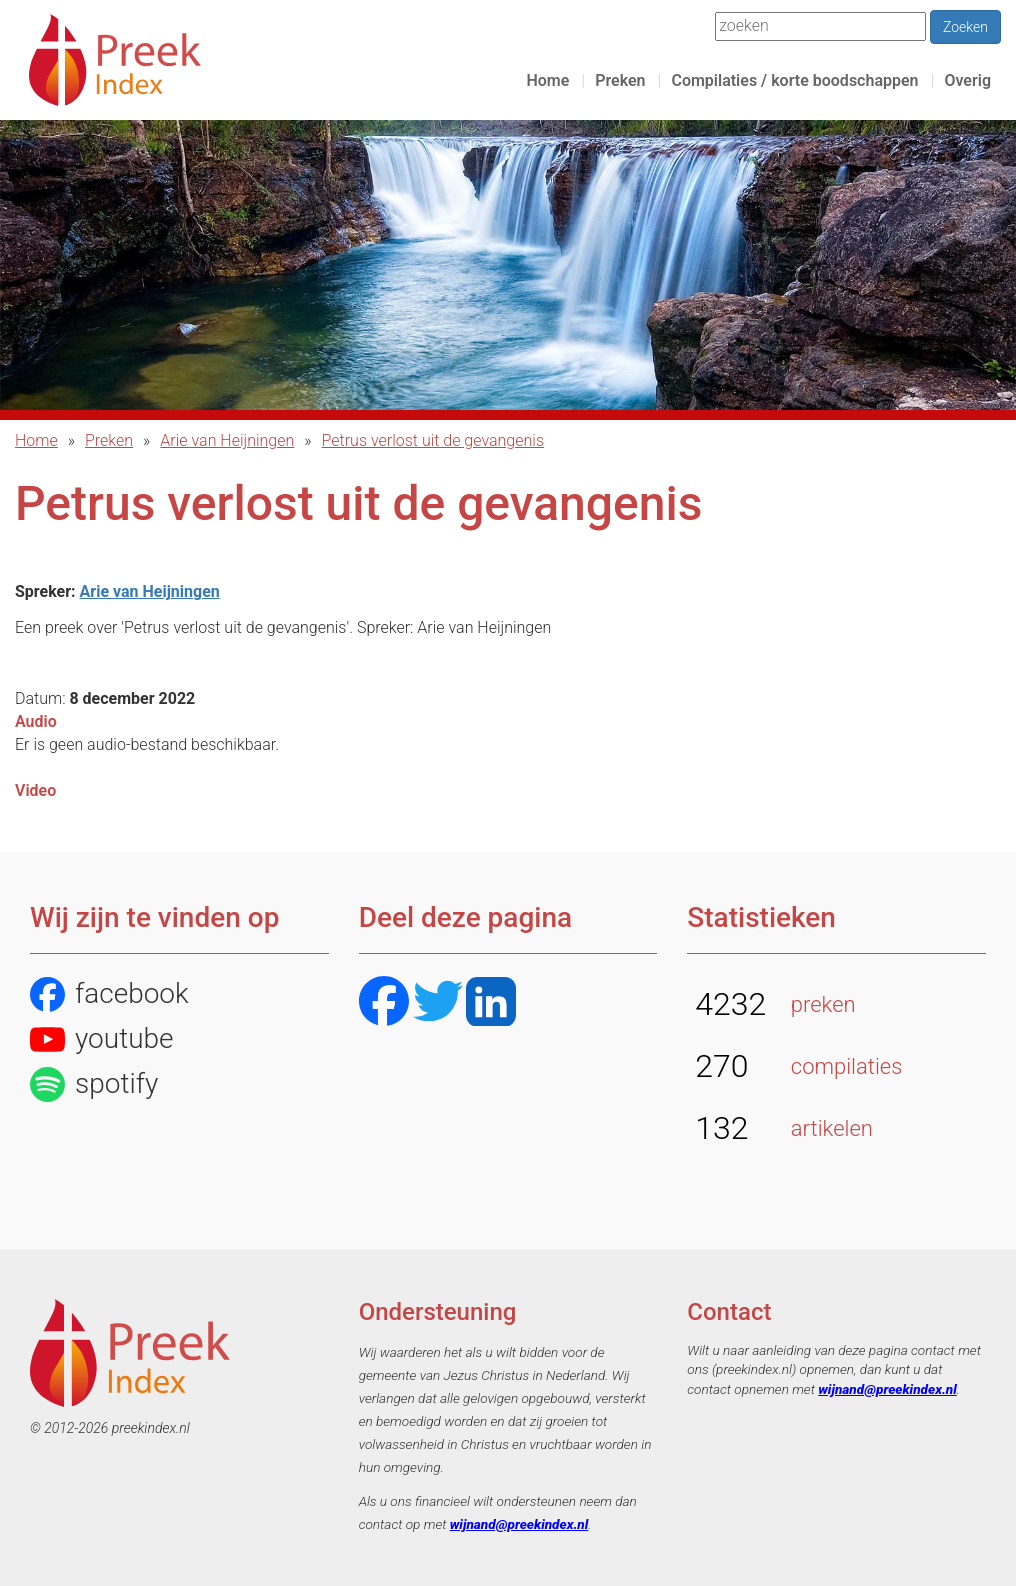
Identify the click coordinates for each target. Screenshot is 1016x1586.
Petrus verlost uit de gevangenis (433, 440)
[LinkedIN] (491, 1003)
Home (547, 80)
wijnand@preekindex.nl (519, 1524)
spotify (94, 1084)
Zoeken (965, 27)
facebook (109, 994)
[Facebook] (384, 1003)
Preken (620, 80)
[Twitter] (438, 1003)
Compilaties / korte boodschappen (794, 80)
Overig (967, 80)
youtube (102, 1039)
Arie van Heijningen (227, 440)
